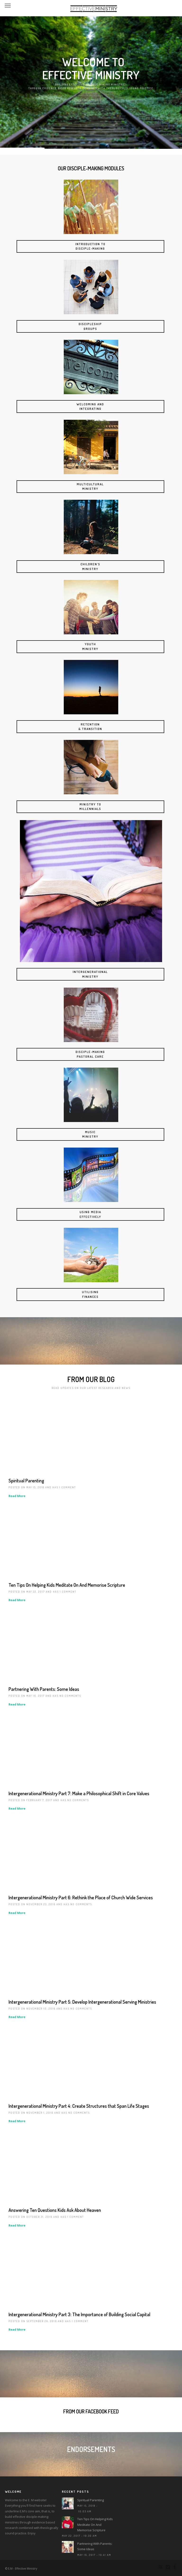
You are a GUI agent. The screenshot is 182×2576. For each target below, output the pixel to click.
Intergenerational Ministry (90, 974)
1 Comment (67, 1487)
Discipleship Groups (90, 326)
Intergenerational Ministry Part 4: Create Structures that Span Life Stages (79, 2106)
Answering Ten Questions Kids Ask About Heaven (56, 2210)
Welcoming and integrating (90, 406)
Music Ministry (90, 1134)
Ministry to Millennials (90, 806)
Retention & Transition (90, 726)
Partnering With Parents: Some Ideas (44, 1689)
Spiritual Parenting (26, 1480)
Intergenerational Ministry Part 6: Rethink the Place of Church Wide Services (81, 1897)
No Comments (70, 1695)
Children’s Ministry (90, 566)
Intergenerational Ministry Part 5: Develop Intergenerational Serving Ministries (82, 2002)
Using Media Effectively (90, 1214)
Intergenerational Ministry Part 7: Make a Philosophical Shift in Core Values (79, 1793)
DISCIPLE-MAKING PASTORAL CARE (90, 1054)
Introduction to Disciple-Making (90, 246)
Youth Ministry (90, 646)
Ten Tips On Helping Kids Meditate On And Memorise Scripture (67, 1585)
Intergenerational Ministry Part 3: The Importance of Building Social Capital (79, 2314)
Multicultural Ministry (90, 486)
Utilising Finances (90, 1294)
